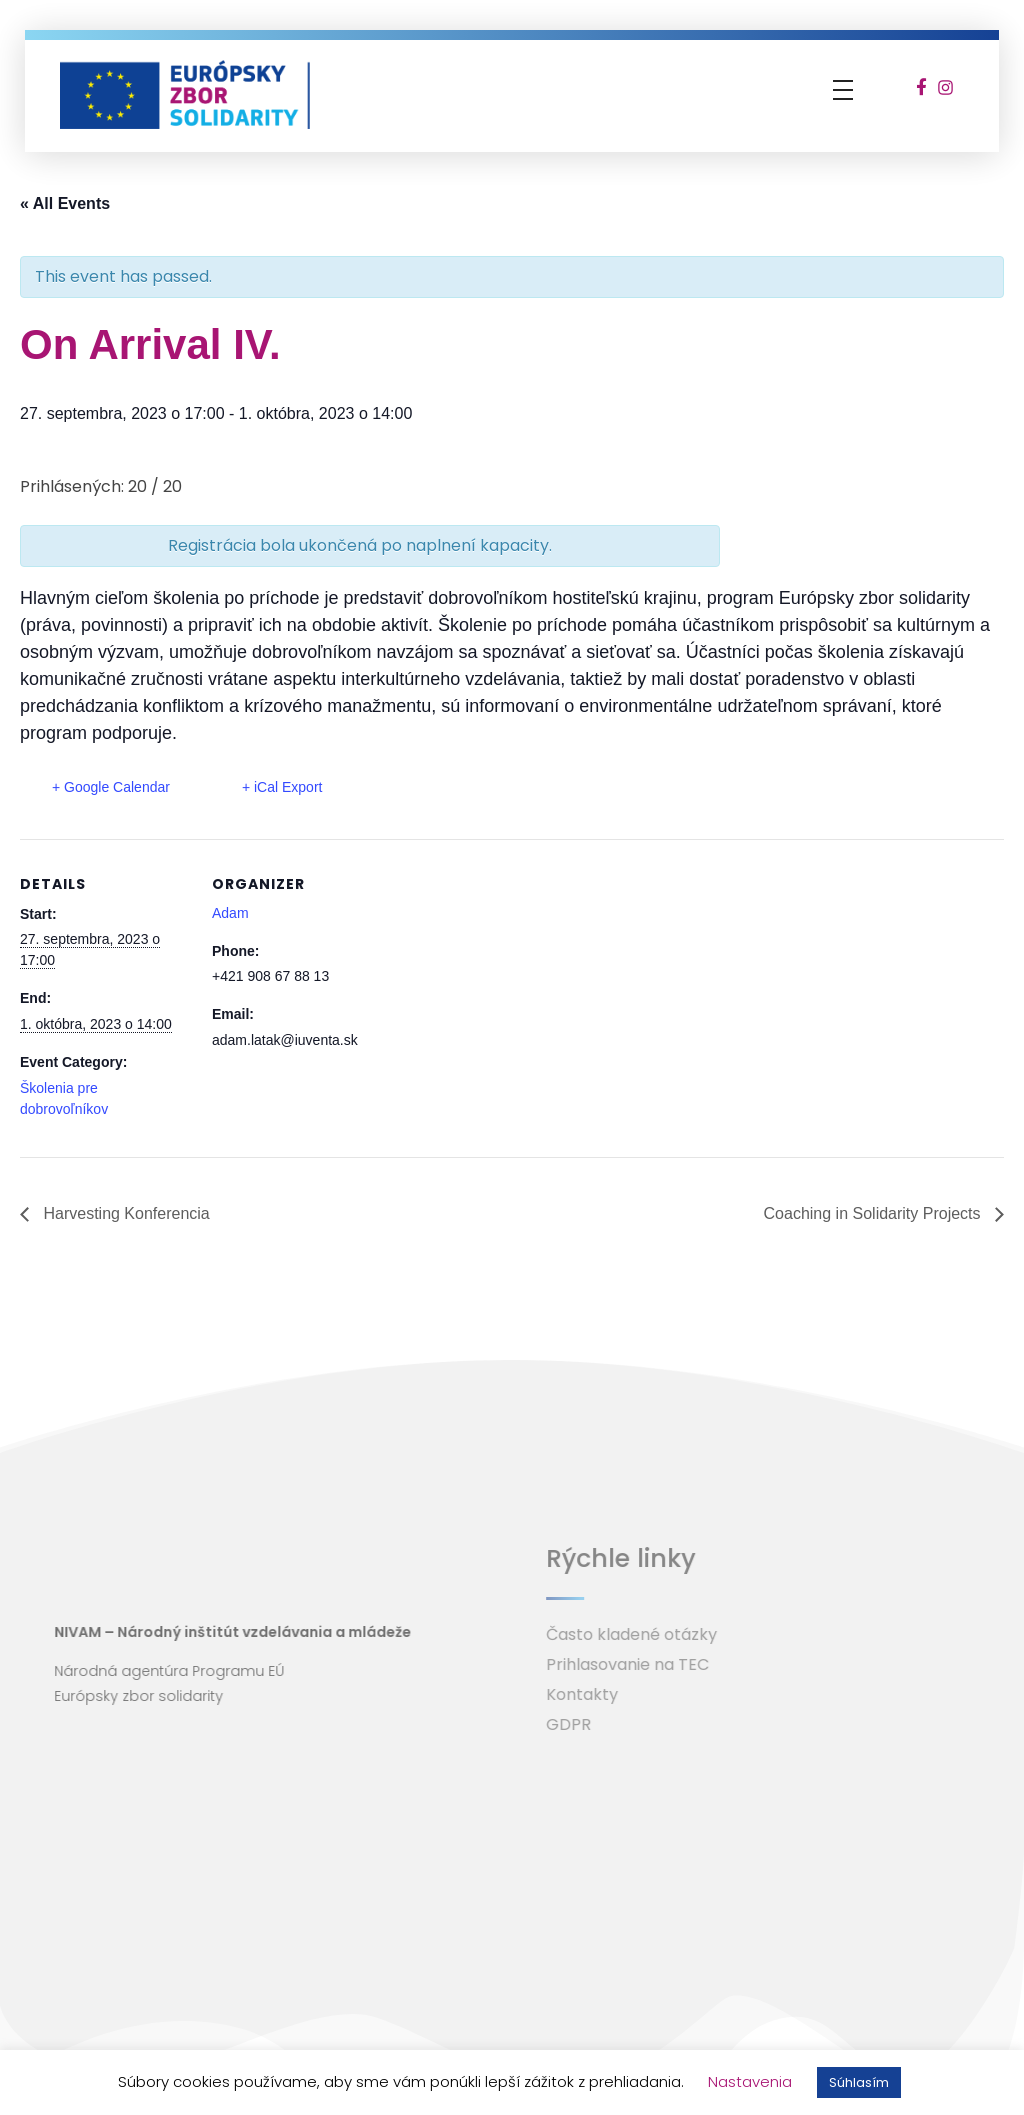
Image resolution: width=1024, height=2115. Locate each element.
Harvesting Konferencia (124, 1213)
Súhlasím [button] (859, 2082)
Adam (230, 913)
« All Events (65, 203)
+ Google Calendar (111, 787)
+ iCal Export (282, 787)
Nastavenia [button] (750, 2081)
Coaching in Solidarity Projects (874, 1213)
